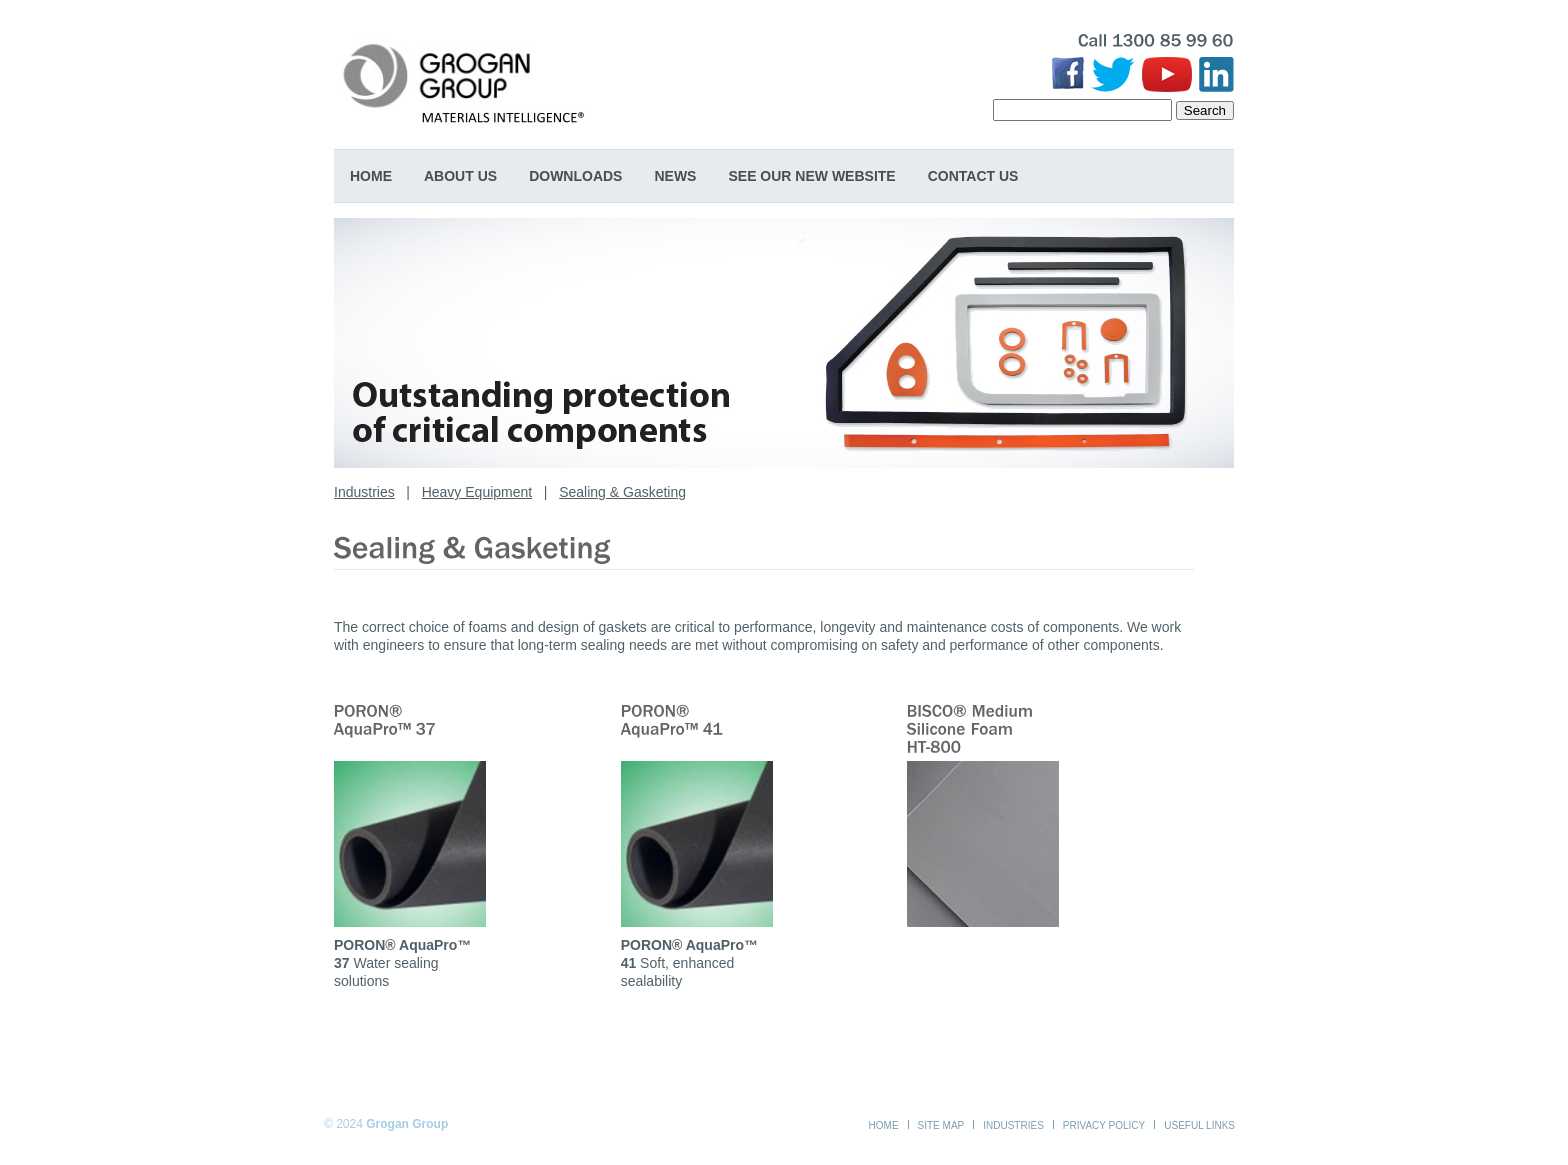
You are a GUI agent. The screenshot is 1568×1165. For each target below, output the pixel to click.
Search (1205, 110)
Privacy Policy (1104, 1125)
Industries (364, 492)
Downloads (575, 176)
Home (371, 176)
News (675, 176)
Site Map (941, 1125)
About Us (460, 176)
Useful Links (1199, 1125)
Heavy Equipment (477, 492)
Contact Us (973, 176)
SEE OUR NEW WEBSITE (811, 176)
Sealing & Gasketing (622, 492)
